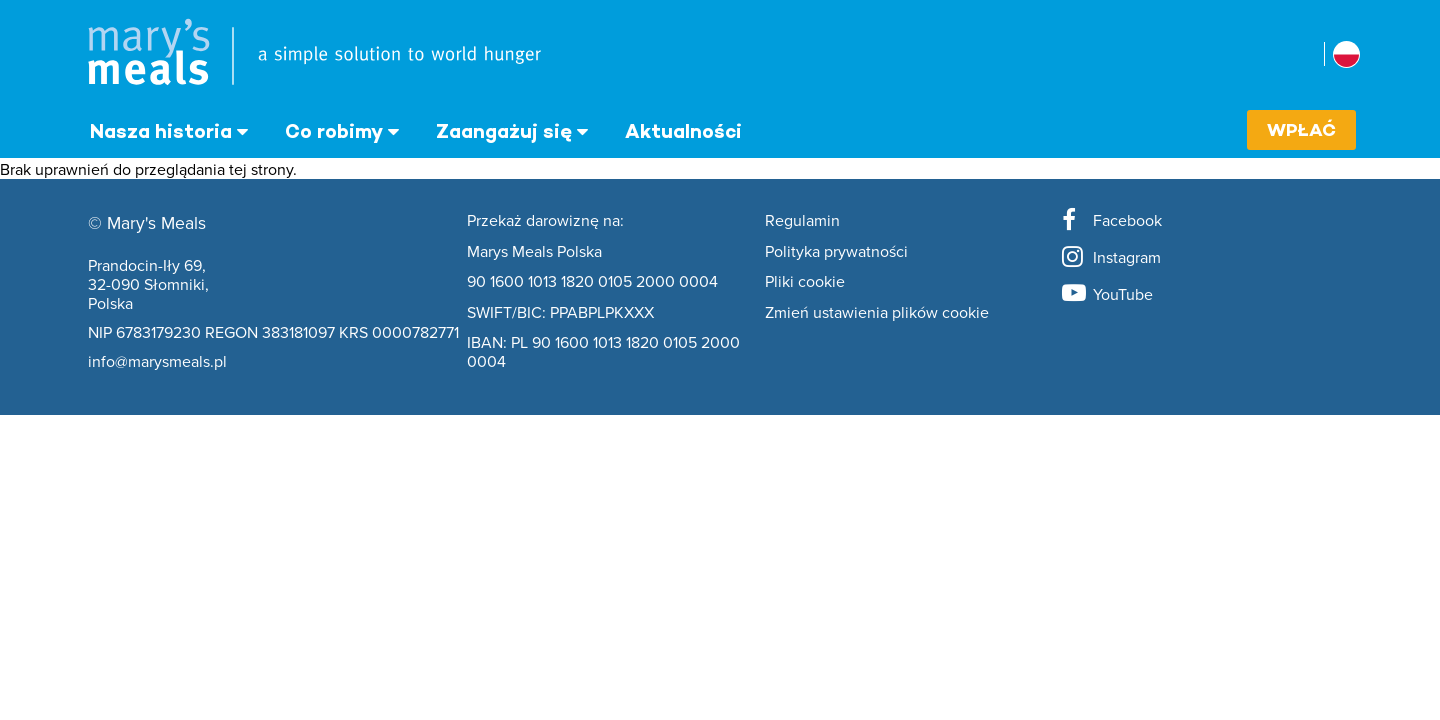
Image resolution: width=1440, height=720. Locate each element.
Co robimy (334, 131)
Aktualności (683, 131)
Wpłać (1301, 129)
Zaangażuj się (504, 131)
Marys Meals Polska (534, 252)
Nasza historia (161, 131)
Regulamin (802, 221)
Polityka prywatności (836, 252)
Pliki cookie (805, 282)
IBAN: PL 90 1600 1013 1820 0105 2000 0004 (603, 352)
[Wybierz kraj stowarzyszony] (1346, 54)
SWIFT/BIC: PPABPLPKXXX (560, 313)
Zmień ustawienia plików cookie (877, 313)
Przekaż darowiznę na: (545, 221)
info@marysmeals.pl (157, 361)
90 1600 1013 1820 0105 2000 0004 (592, 282)
